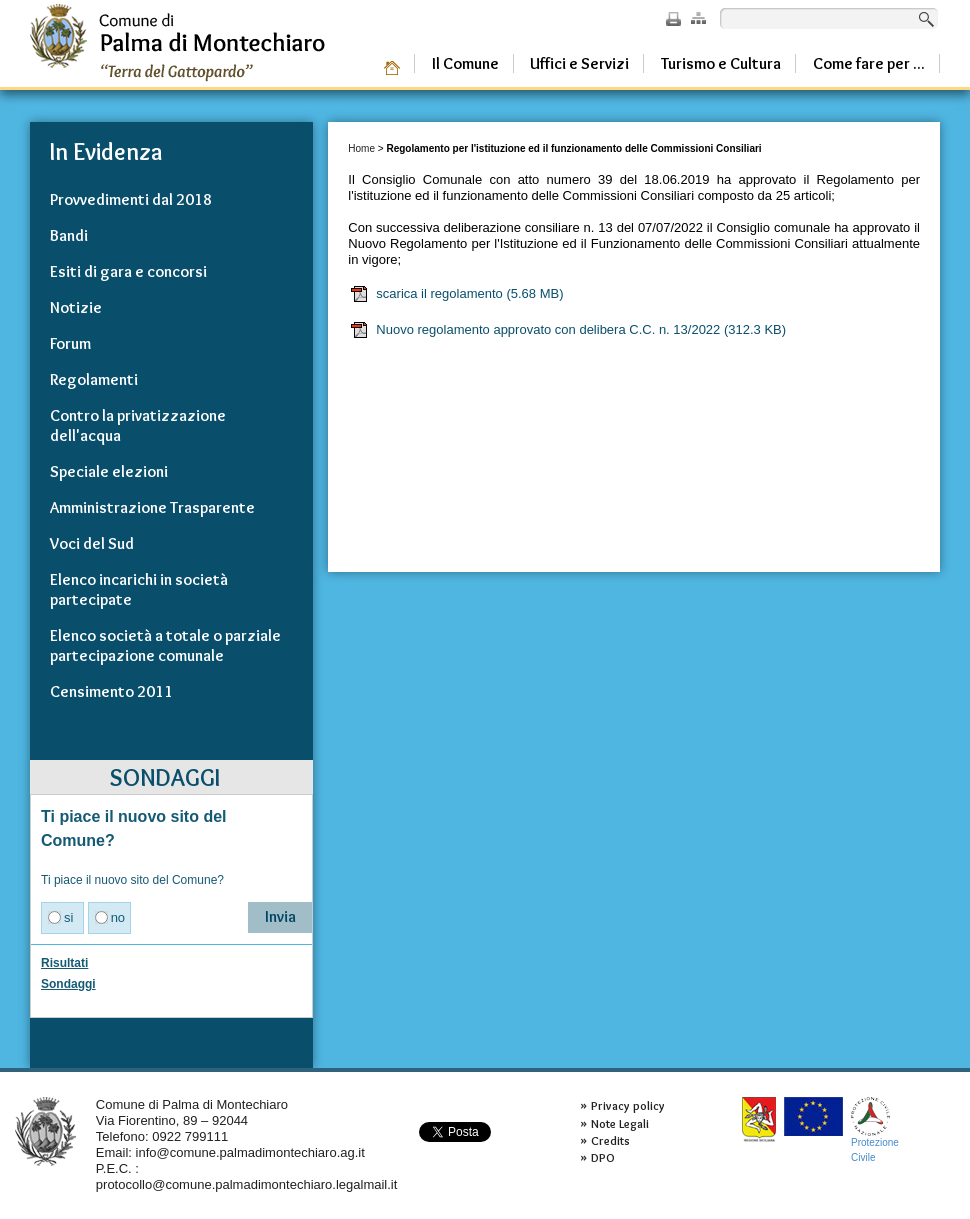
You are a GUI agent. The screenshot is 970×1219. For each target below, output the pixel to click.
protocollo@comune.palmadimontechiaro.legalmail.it (247, 1184)
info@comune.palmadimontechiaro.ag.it (250, 1152)
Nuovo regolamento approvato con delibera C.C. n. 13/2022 (567, 330)
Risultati (64, 963)
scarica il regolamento (456, 294)
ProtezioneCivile (875, 1129)
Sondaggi (68, 984)
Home (361, 148)
